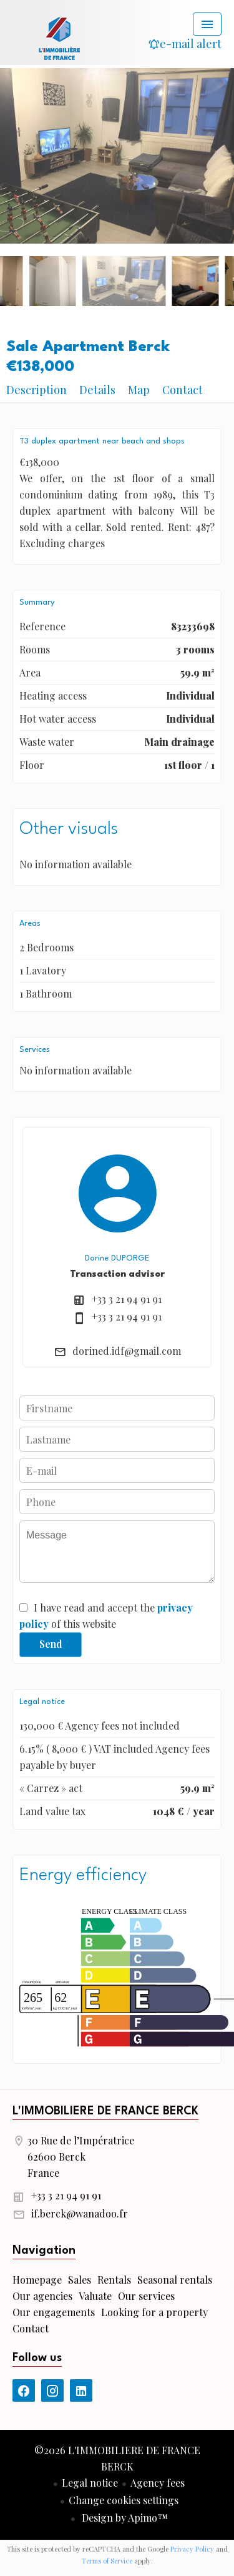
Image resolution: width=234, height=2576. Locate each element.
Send (50, 1643)
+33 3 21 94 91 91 (127, 1298)
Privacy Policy (192, 2549)
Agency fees (157, 2482)
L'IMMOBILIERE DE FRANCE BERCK (105, 2111)
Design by (123, 2517)
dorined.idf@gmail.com (126, 1350)
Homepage (59, 37)
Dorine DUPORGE (117, 1258)
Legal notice (90, 2482)
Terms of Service (107, 2560)
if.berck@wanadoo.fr (79, 2213)
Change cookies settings (123, 2500)
